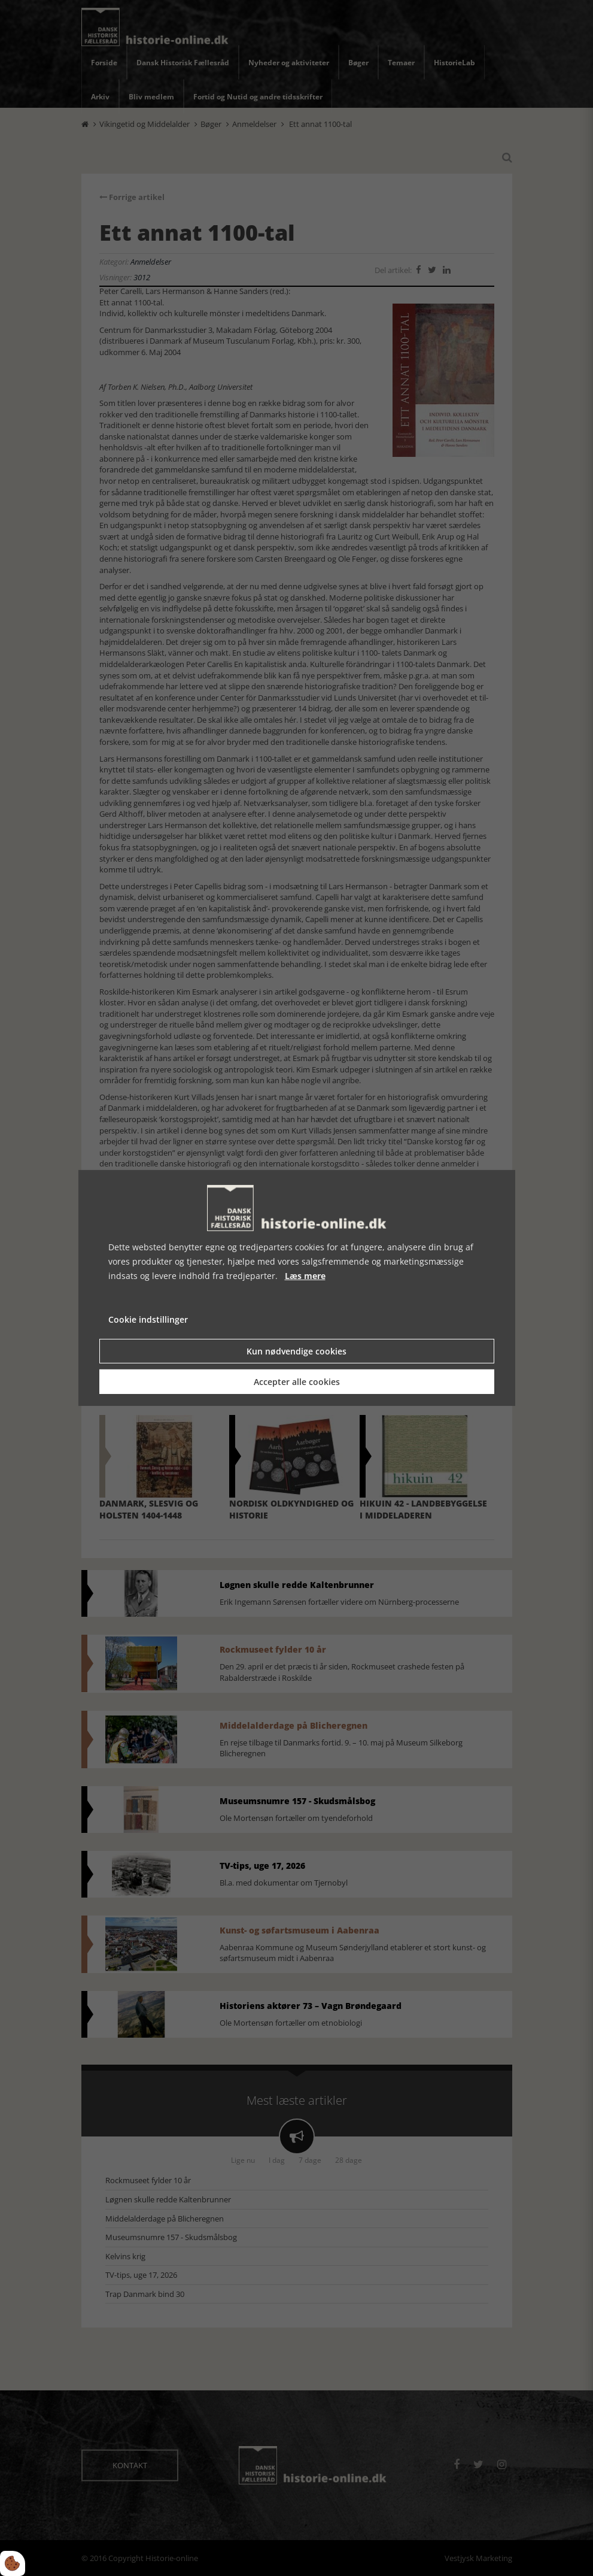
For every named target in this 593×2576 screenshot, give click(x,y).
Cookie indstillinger (148, 1319)
